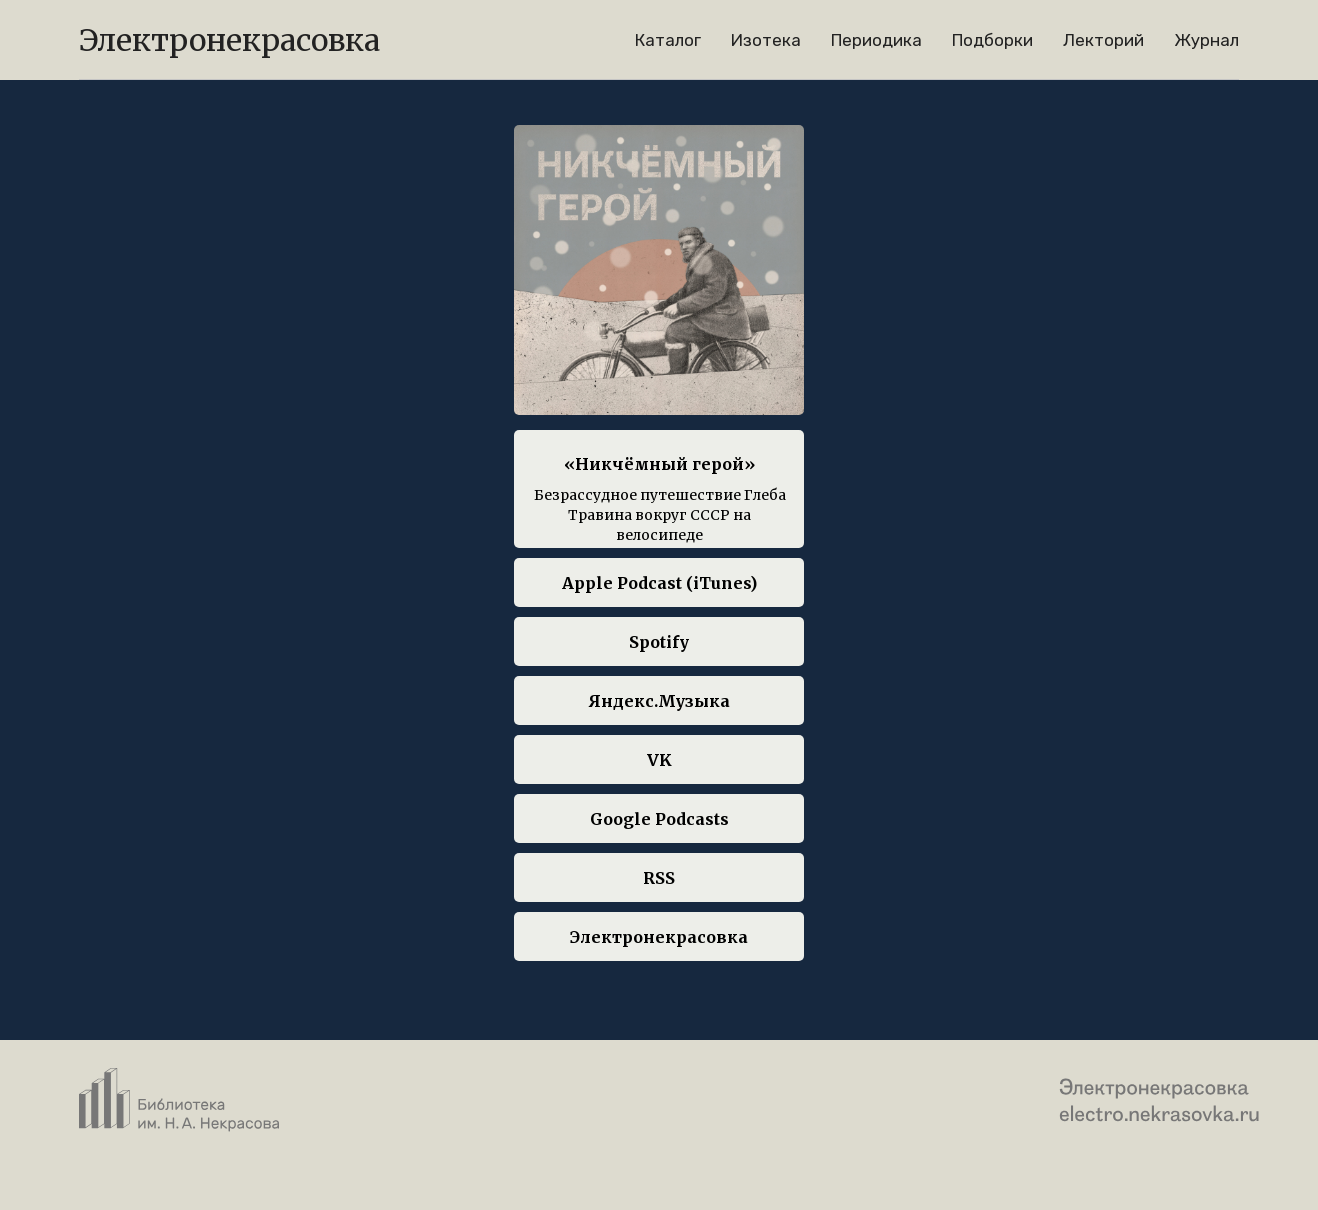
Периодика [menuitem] (876, 40)
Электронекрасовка (659, 937)
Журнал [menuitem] (1206, 40)
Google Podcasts (659, 819)
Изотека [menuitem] (766, 40)
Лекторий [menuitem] (1103, 40)
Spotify (659, 642)
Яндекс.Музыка (659, 701)
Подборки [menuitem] (992, 40)
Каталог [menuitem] (668, 40)
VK (659, 760)
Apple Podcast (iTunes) (659, 583)
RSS (659, 878)
